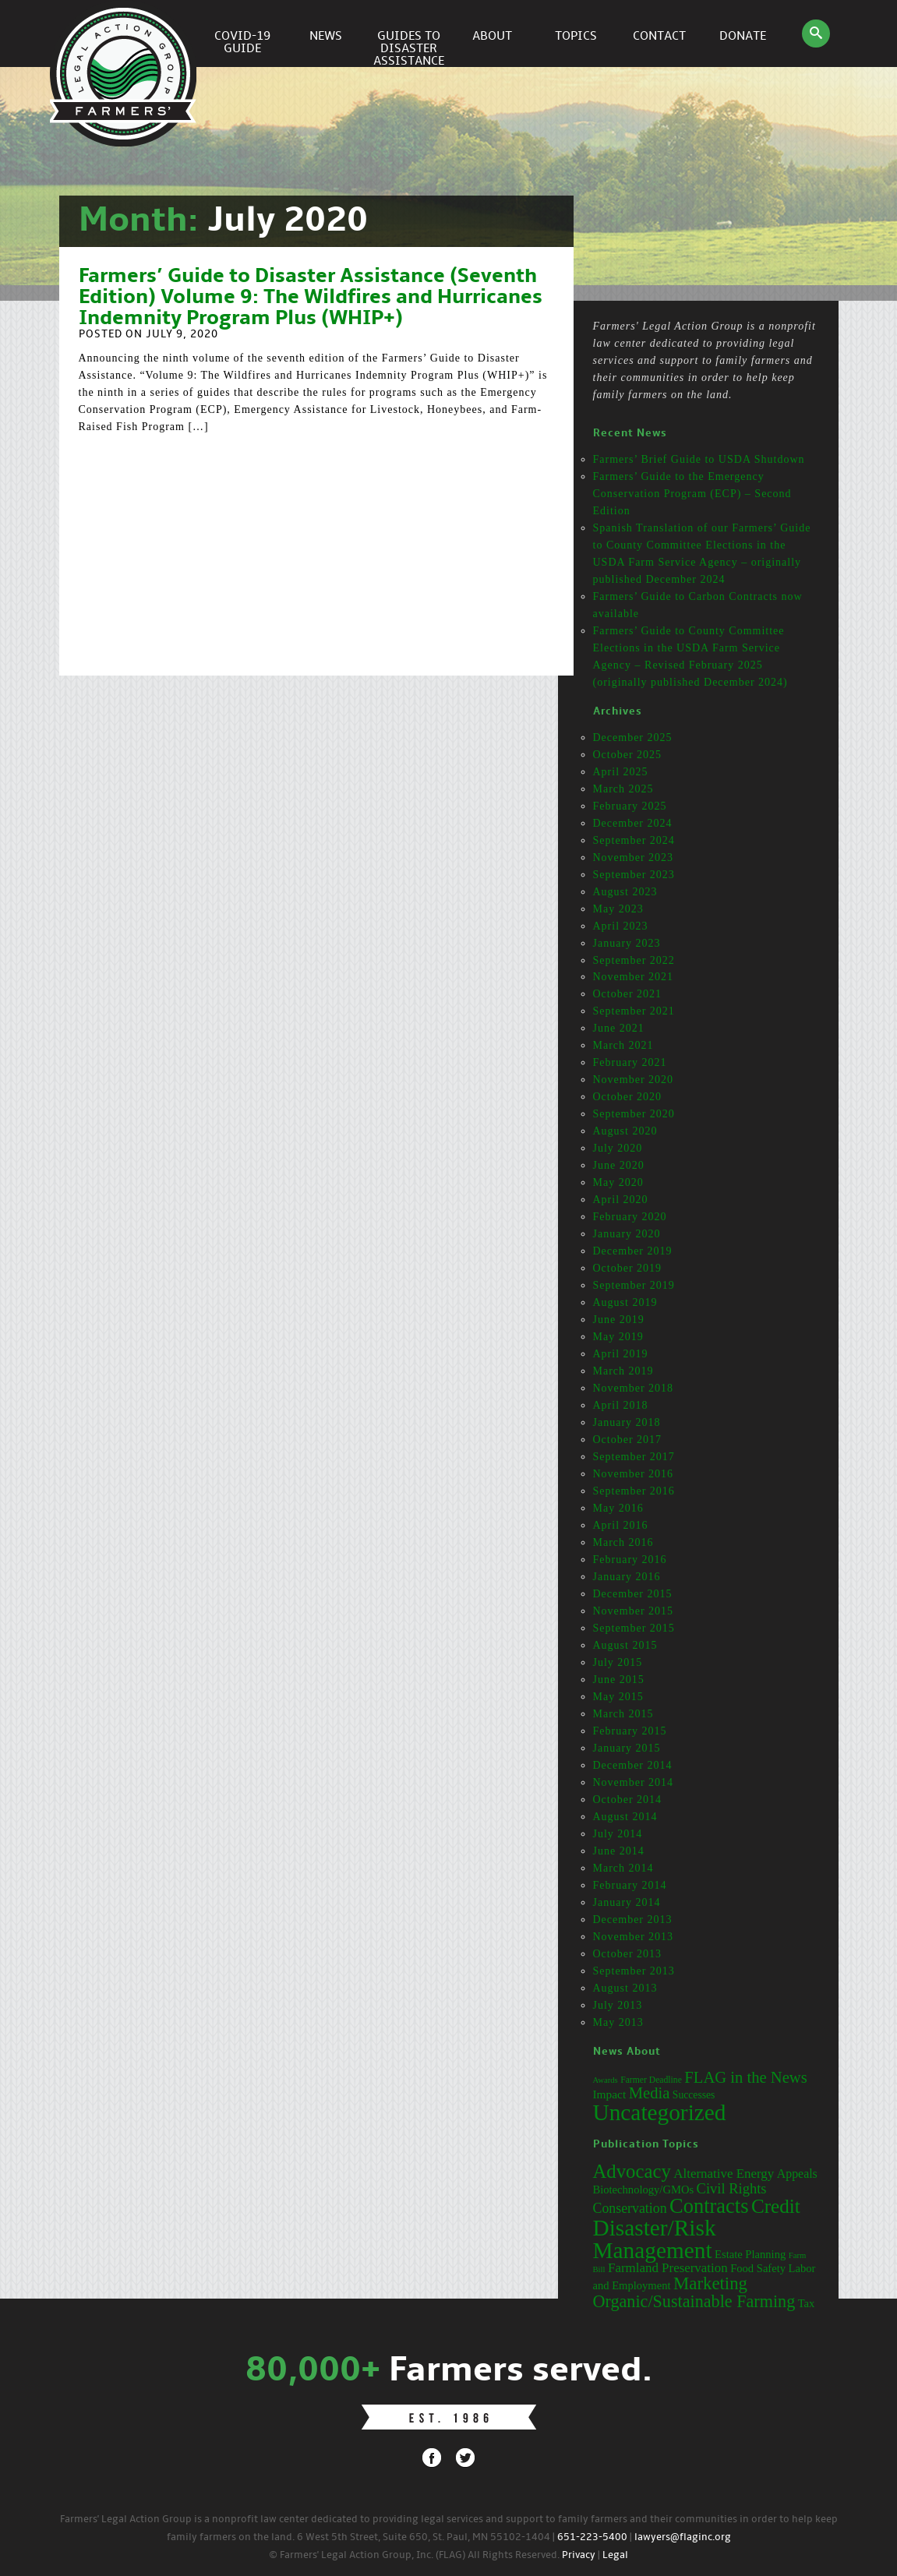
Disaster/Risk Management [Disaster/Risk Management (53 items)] (654, 2239)
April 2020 (620, 1199)
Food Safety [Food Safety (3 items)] (758, 2268)
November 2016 (633, 1474)
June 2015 (618, 1679)
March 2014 (623, 1868)
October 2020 (627, 1097)
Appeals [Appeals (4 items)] (797, 2173)
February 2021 (630, 1062)
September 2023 (634, 874)
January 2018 (627, 1422)
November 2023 (633, 857)
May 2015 (618, 1697)
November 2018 (633, 1388)
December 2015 (633, 1594)
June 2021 (618, 1028)
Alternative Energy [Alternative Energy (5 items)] (723, 2173)
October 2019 (627, 1268)
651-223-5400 (592, 2537)
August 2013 (625, 1988)
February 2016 (630, 1559)
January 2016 (627, 1577)
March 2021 (623, 1045)
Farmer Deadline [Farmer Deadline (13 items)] (651, 2080)
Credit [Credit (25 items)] (775, 2206)
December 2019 (633, 1251)
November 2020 (633, 1079)
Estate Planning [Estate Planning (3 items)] (750, 2254)
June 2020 (618, 1165)
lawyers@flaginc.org (682, 2537)
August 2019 (625, 1302)
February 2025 (630, 806)
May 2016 (618, 1508)
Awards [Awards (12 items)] (605, 2080)
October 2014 (627, 1799)
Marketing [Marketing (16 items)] (710, 2283)
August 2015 (625, 1645)
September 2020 (634, 1114)
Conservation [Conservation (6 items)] (630, 2208)
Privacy (578, 2555)
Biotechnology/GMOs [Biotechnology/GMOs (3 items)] (643, 2189)
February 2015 (630, 1731)
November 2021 (633, 977)
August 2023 (625, 892)
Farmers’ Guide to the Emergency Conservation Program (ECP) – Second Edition (692, 494)
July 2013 (618, 2005)
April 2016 (620, 1525)
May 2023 (618, 909)
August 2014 (625, 1817)
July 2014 (618, 1834)
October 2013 (627, 1954)
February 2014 (630, 1885)
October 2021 (627, 994)
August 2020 (625, 1131)
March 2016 (623, 1542)
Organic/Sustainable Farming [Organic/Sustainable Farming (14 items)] (694, 2301)
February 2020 (630, 1217)
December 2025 (633, 737)
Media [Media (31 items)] (649, 2092)
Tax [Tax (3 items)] (806, 2303)
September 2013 (634, 1971)
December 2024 (633, 823)
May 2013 (618, 2022)
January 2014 (627, 1902)
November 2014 (633, 1782)
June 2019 (618, 1319)
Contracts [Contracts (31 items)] (708, 2206)
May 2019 (618, 1337)
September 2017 (634, 1457)
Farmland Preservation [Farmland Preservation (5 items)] (668, 2267)
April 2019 (620, 1354)
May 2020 (618, 1182)
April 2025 (620, 772)
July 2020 (618, 1148)
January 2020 (627, 1234)
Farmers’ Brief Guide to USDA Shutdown (699, 459)
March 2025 (623, 789)
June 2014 (618, 1851)
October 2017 (627, 1439)
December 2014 (633, 1765)
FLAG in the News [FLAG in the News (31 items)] (745, 2077)
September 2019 (634, 1285)
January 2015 (627, 1748)
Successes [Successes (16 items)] (694, 2095)
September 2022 (634, 960)
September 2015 (634, 1628)
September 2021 (634, 1011)
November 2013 (633, 1937)
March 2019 (623, 1371)
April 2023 (620, 926)
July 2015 (618, 1662)
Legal (615, 2555)
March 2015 (623, 1714)
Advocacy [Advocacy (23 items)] (632, 2171)
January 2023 (627, 943)
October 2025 (627, 754)
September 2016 (634, 1491)
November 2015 (633, 1611)
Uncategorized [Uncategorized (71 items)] (659, 2112)
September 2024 (634, 840)
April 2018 (620, 1405)
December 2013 (633, 1919)
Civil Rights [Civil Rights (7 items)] (732, 2189)
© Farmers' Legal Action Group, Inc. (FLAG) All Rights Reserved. (414, 2555)
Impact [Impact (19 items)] (610, 2094)
